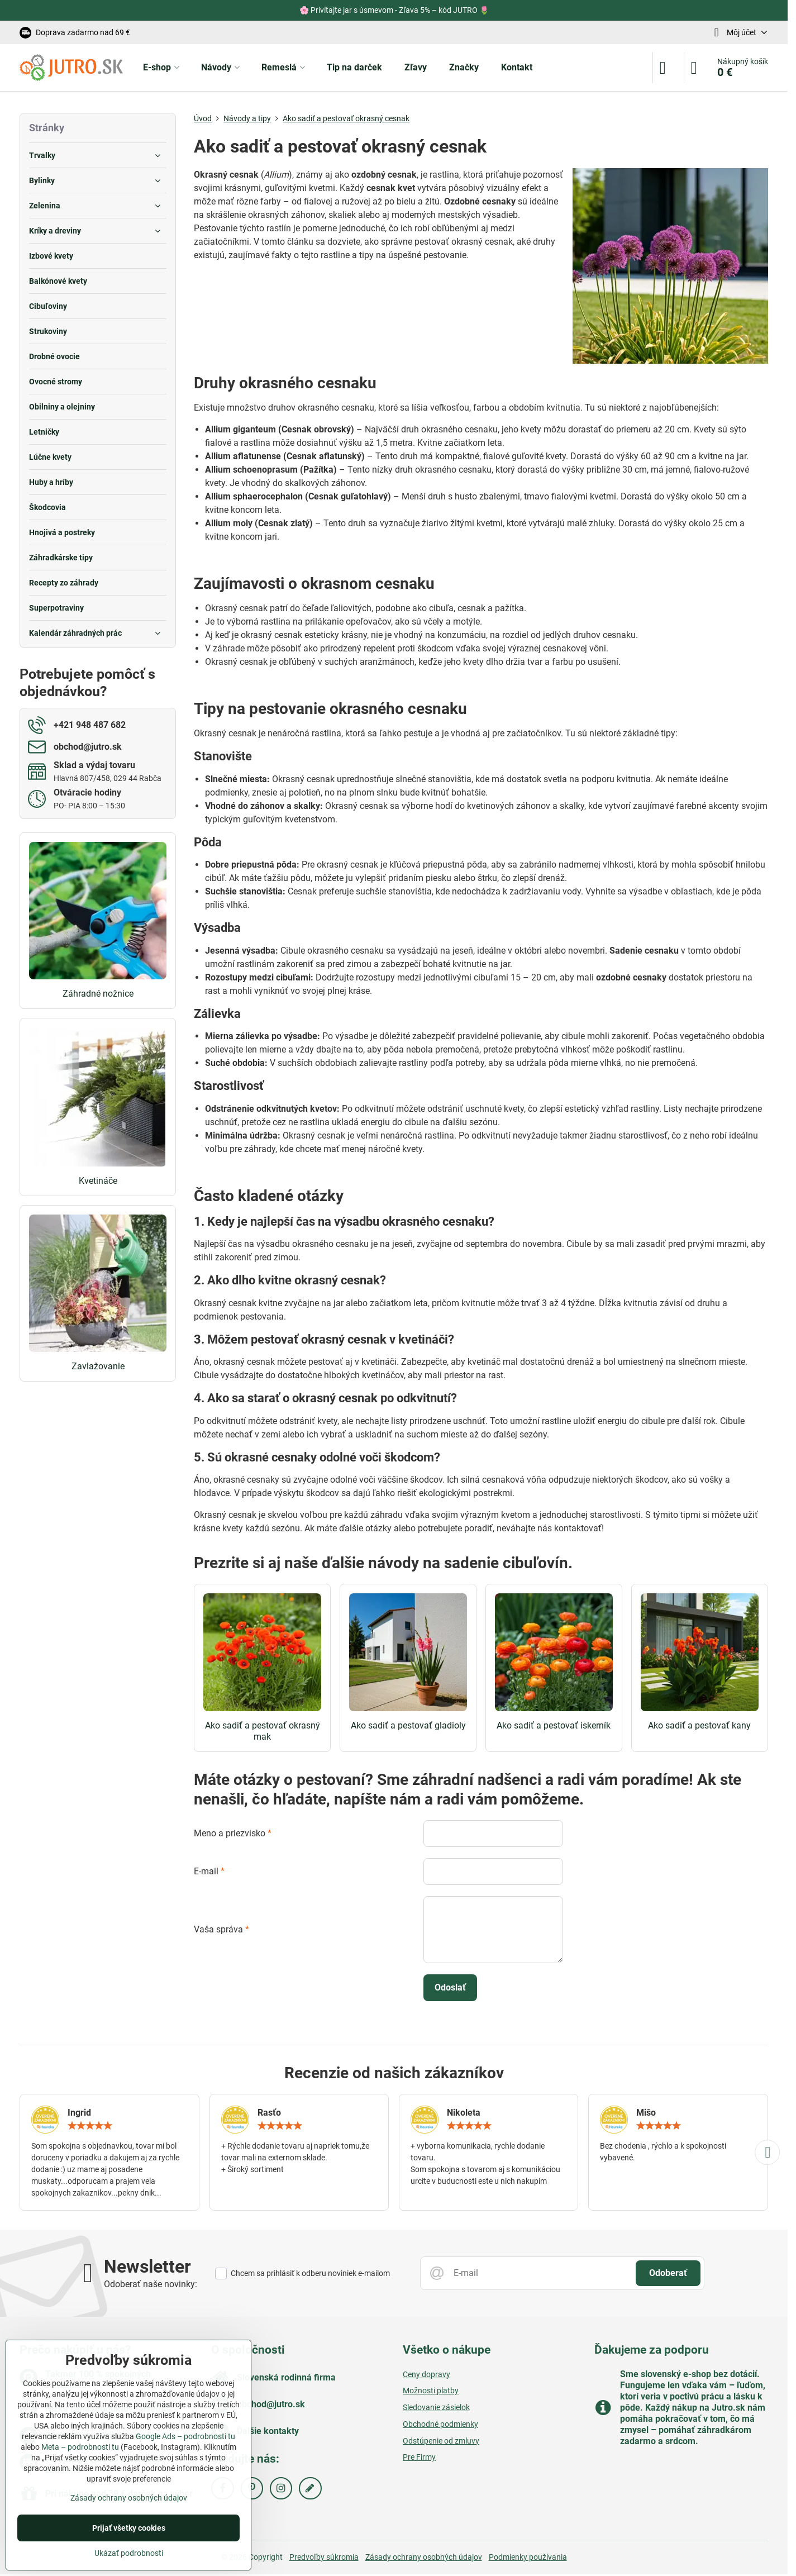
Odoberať (668, 2273)
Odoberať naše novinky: (150, 2284)
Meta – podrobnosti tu (80, 2446)
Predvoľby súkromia (324, 2557)
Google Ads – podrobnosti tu (185, 2436)
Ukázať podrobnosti (128, 2553)
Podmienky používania (528, 2557)
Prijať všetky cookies (128, 2527)
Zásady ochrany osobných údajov (423, 2557)
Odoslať (450, 1987)
